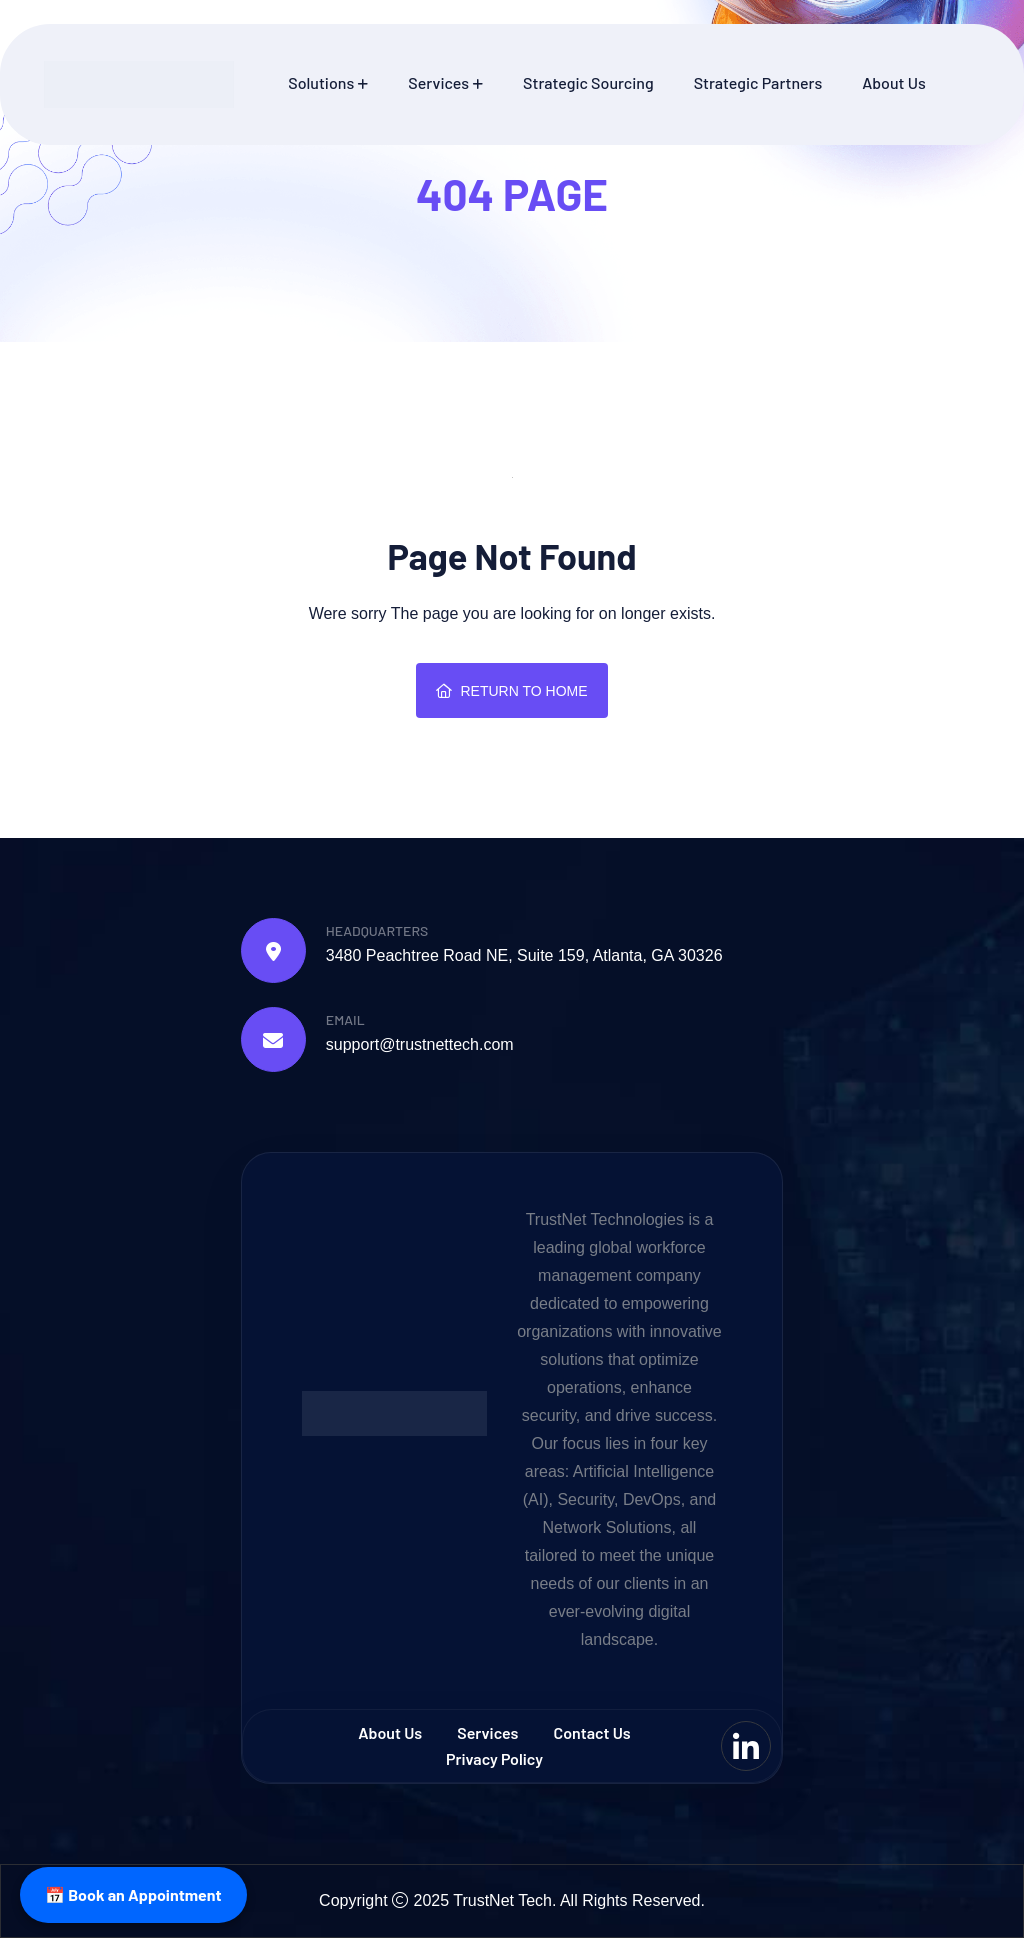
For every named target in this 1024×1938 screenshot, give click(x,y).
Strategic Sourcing (588, 82)
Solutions (321, 82)
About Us (893, 82)
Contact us (592, 1732)
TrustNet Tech (502, 1900)
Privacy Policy (494, 1758)
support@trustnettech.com (420, 1044)
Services (438, 82)
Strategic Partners (758, 82)
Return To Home (511, 691)
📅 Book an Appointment (133, 1894)
